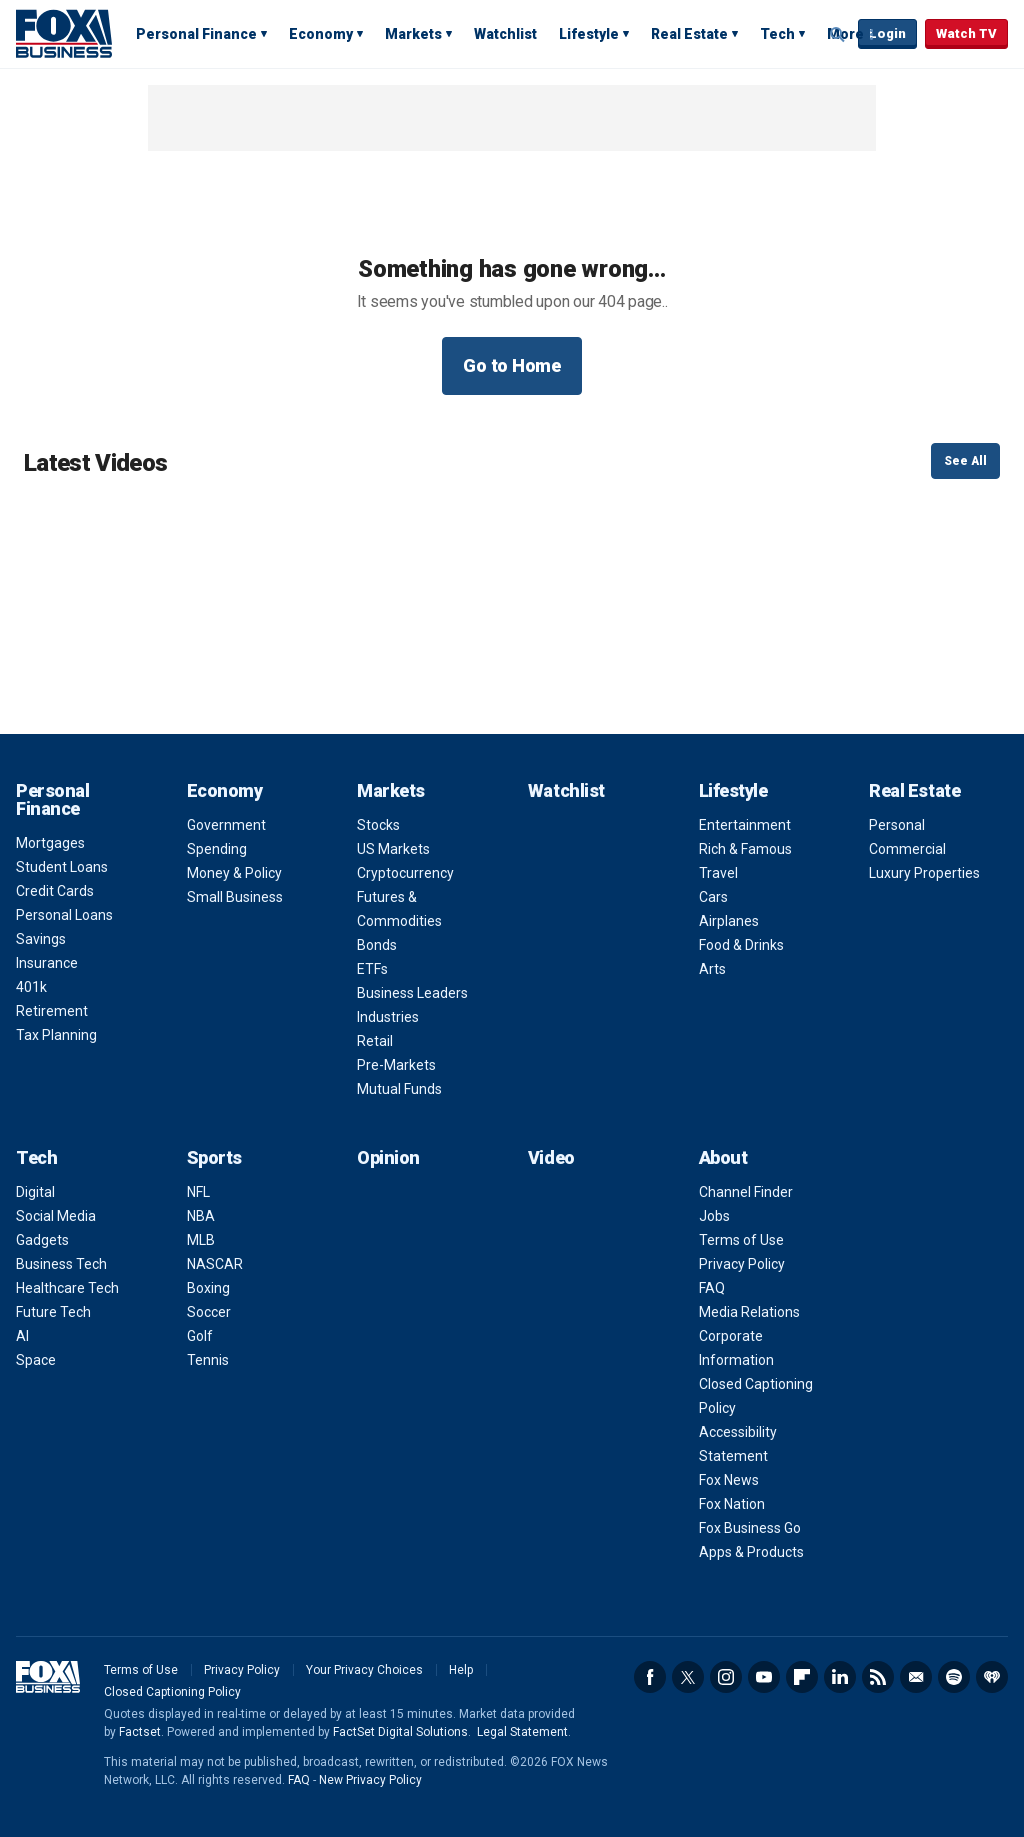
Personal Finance (196, 34)
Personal (897, 825)
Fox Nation (732, 1504)
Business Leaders (412, 993)
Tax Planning (56, 1035)
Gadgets (42, 1240)
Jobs (714, 1216)
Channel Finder (746, 1192)
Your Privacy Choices (364, 1670)
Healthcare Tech (67, 1288)
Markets (413, 34)
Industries (388, 1017)
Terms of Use (741, 1240)
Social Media (56, 1216)
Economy (321, 34)
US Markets (393, 849)
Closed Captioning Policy (172, 1692)
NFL (198, 1192)
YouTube (764, 1677)
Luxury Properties (924, 873)
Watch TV (966, 33)
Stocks (378, 825)
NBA (201, 1216)
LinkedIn (840, 1677)
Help (461, 1670)
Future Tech (53, 1312)
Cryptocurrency (405, 873)
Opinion (388, 1157)
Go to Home (512, 365)
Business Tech (61, 1264)
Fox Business (64, 33)
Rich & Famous (745, 849)
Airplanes (729, 921)
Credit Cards (55, 891)
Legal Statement (522, 1732)
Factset (140, 1732)
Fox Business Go (750, 1528)
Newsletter (916, 1677)
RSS (878, 1677)
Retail (375, 1041)
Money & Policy (234, 873)
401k (31, 987)
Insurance (47, 963)
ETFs (372, 969)
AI (22, 1336)
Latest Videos (95, 463)
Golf (200, 1336)
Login (887, 33)
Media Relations (749, 1312)
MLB (201, 1240)
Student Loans (62, 867)
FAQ (712, 1288)
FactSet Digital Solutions (400, 1732)
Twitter (688, 1677)
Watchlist (505, 34)
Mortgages (50, 843)
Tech (777, 34)
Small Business (235, 897)
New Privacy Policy (370, 1780)
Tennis (208, 1360)
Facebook (650, 1677)
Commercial (907, 849)
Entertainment (745, 825)
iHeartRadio (992, 1677)
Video (551, 1157)
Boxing (208, 1288)
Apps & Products (751, 1552)
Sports (214, 1157)
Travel (718, 873)
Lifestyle (589, 34)
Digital (35, 1192)
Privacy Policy (742, 1264)
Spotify (954, 1677)
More (845, 34)
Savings (41, 939)
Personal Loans (64, 915)
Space (36, 1360)
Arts (712, 969)
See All (965, 461)
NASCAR (215, 1264)
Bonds (377, 945)
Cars (713, 897)
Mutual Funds (399, 1089)
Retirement (52, 1011)
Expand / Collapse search (838, 35)
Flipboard (802, 1677)
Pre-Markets (396, 1065)
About (723, 1157)
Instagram (726, 1677)
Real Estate (689, 34)
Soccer (209, 1312)
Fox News (729, 1480)
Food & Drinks (741, 945)
